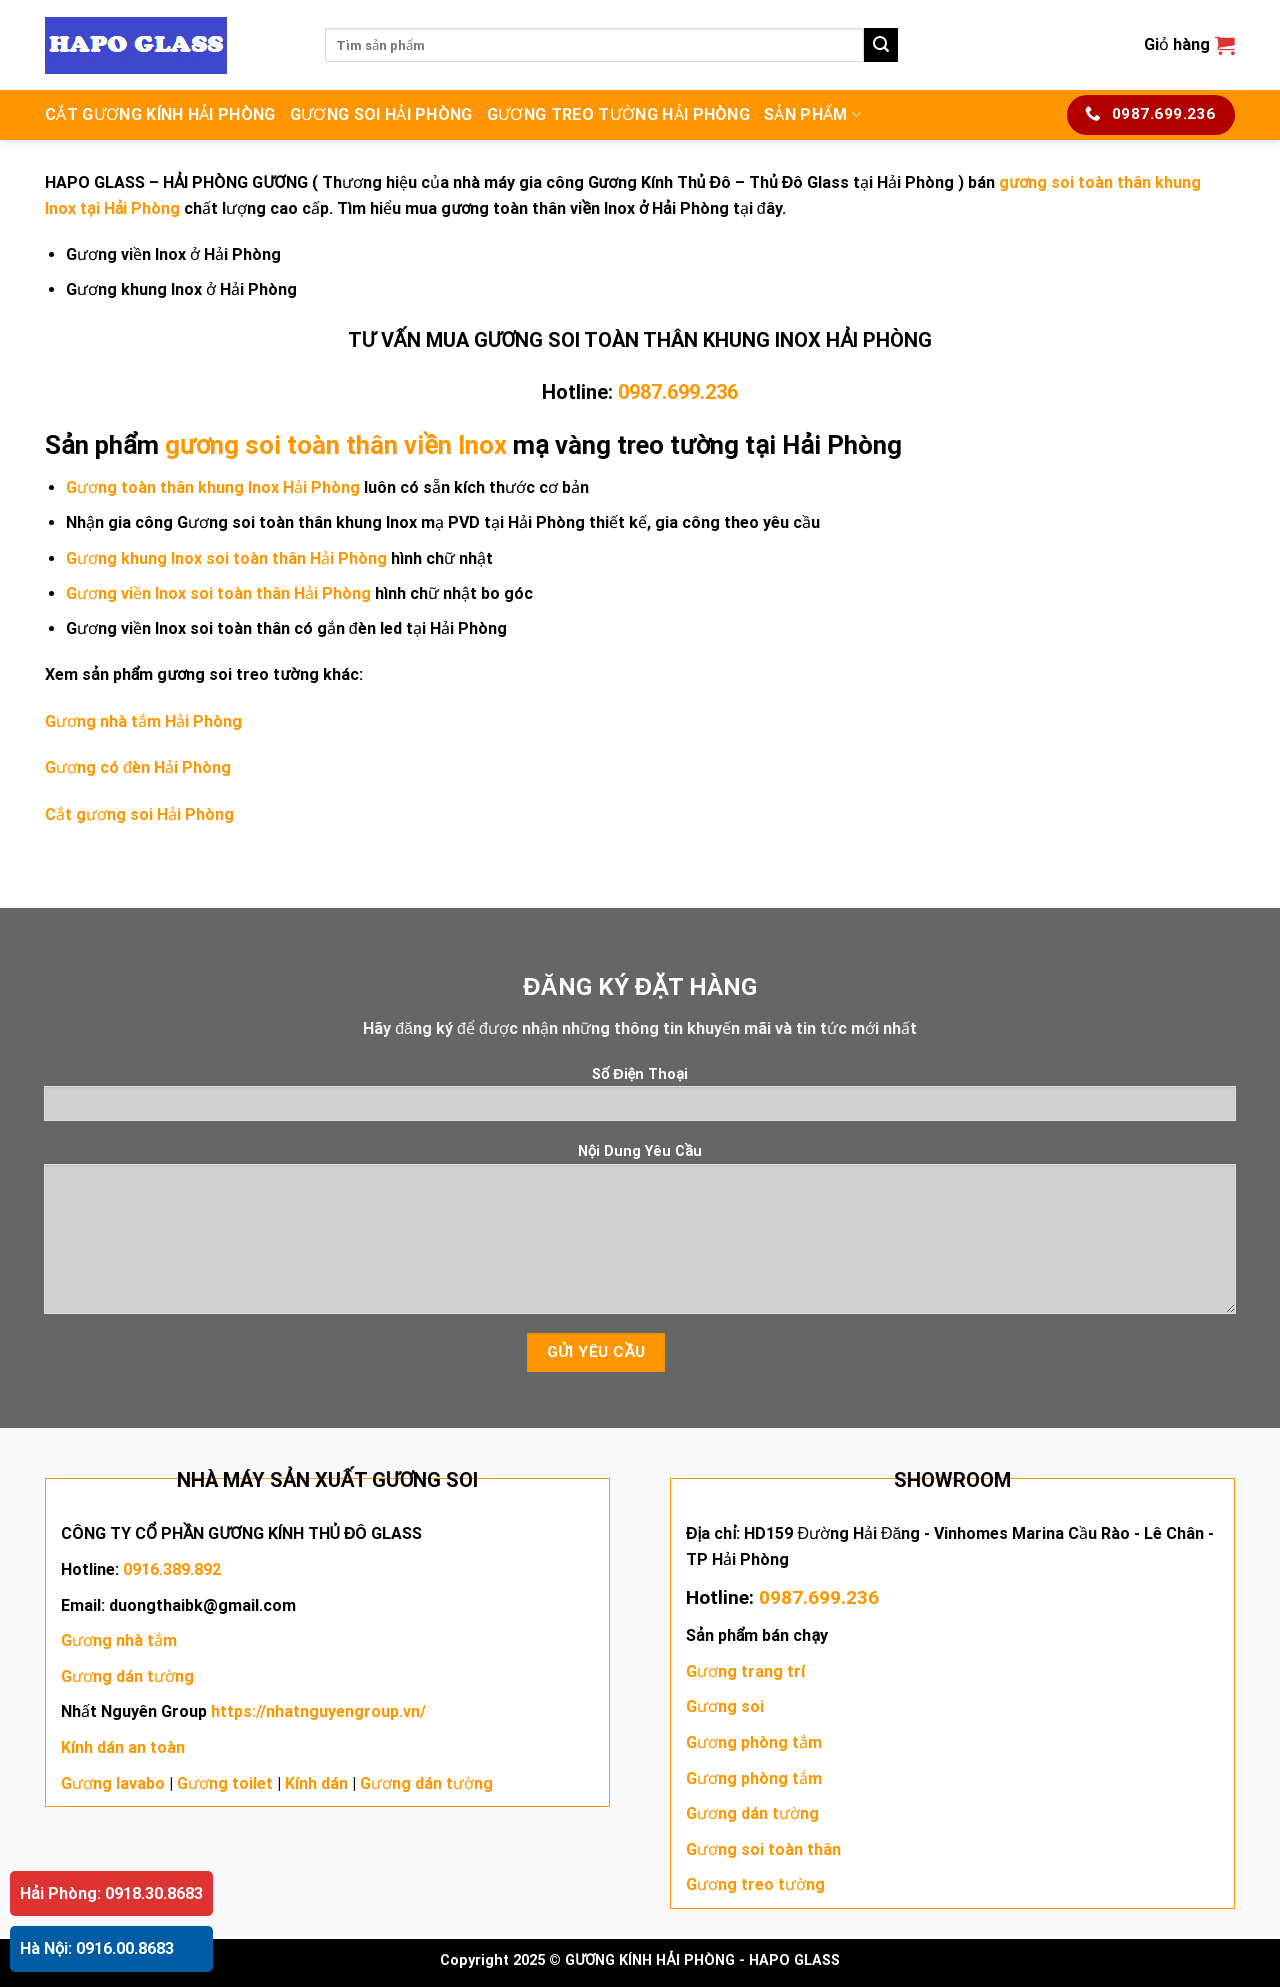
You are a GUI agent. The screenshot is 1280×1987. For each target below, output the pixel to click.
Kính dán (316, 1783)
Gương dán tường (127, 1676)
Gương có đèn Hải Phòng (138, 767)
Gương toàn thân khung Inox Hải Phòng (213, 487)
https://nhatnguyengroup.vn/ (318, 1711)
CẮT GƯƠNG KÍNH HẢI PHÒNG (160, 114)
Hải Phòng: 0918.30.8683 (111, 1893)
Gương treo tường (755, 1884)
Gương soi (725, 1706)
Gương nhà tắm (119, 1640)
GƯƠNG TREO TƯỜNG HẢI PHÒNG (618, 114)
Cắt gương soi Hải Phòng (139, 814)
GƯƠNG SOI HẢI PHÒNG (381, 114)
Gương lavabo (113, 1783)
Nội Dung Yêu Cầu (640, 1235)
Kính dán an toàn (123, 1747)
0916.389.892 (172, 1569)
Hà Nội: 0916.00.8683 (97, 1948)
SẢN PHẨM (812, 115)
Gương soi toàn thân (763, 1849)
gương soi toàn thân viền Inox (336, 445)
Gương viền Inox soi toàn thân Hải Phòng (218, 593)
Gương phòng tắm (754, 1742)
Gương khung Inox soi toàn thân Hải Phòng (226, 558)
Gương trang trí (745, 1671)
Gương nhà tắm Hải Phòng (143, 721)
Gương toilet (225, 1783)
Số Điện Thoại (640, 1100)
